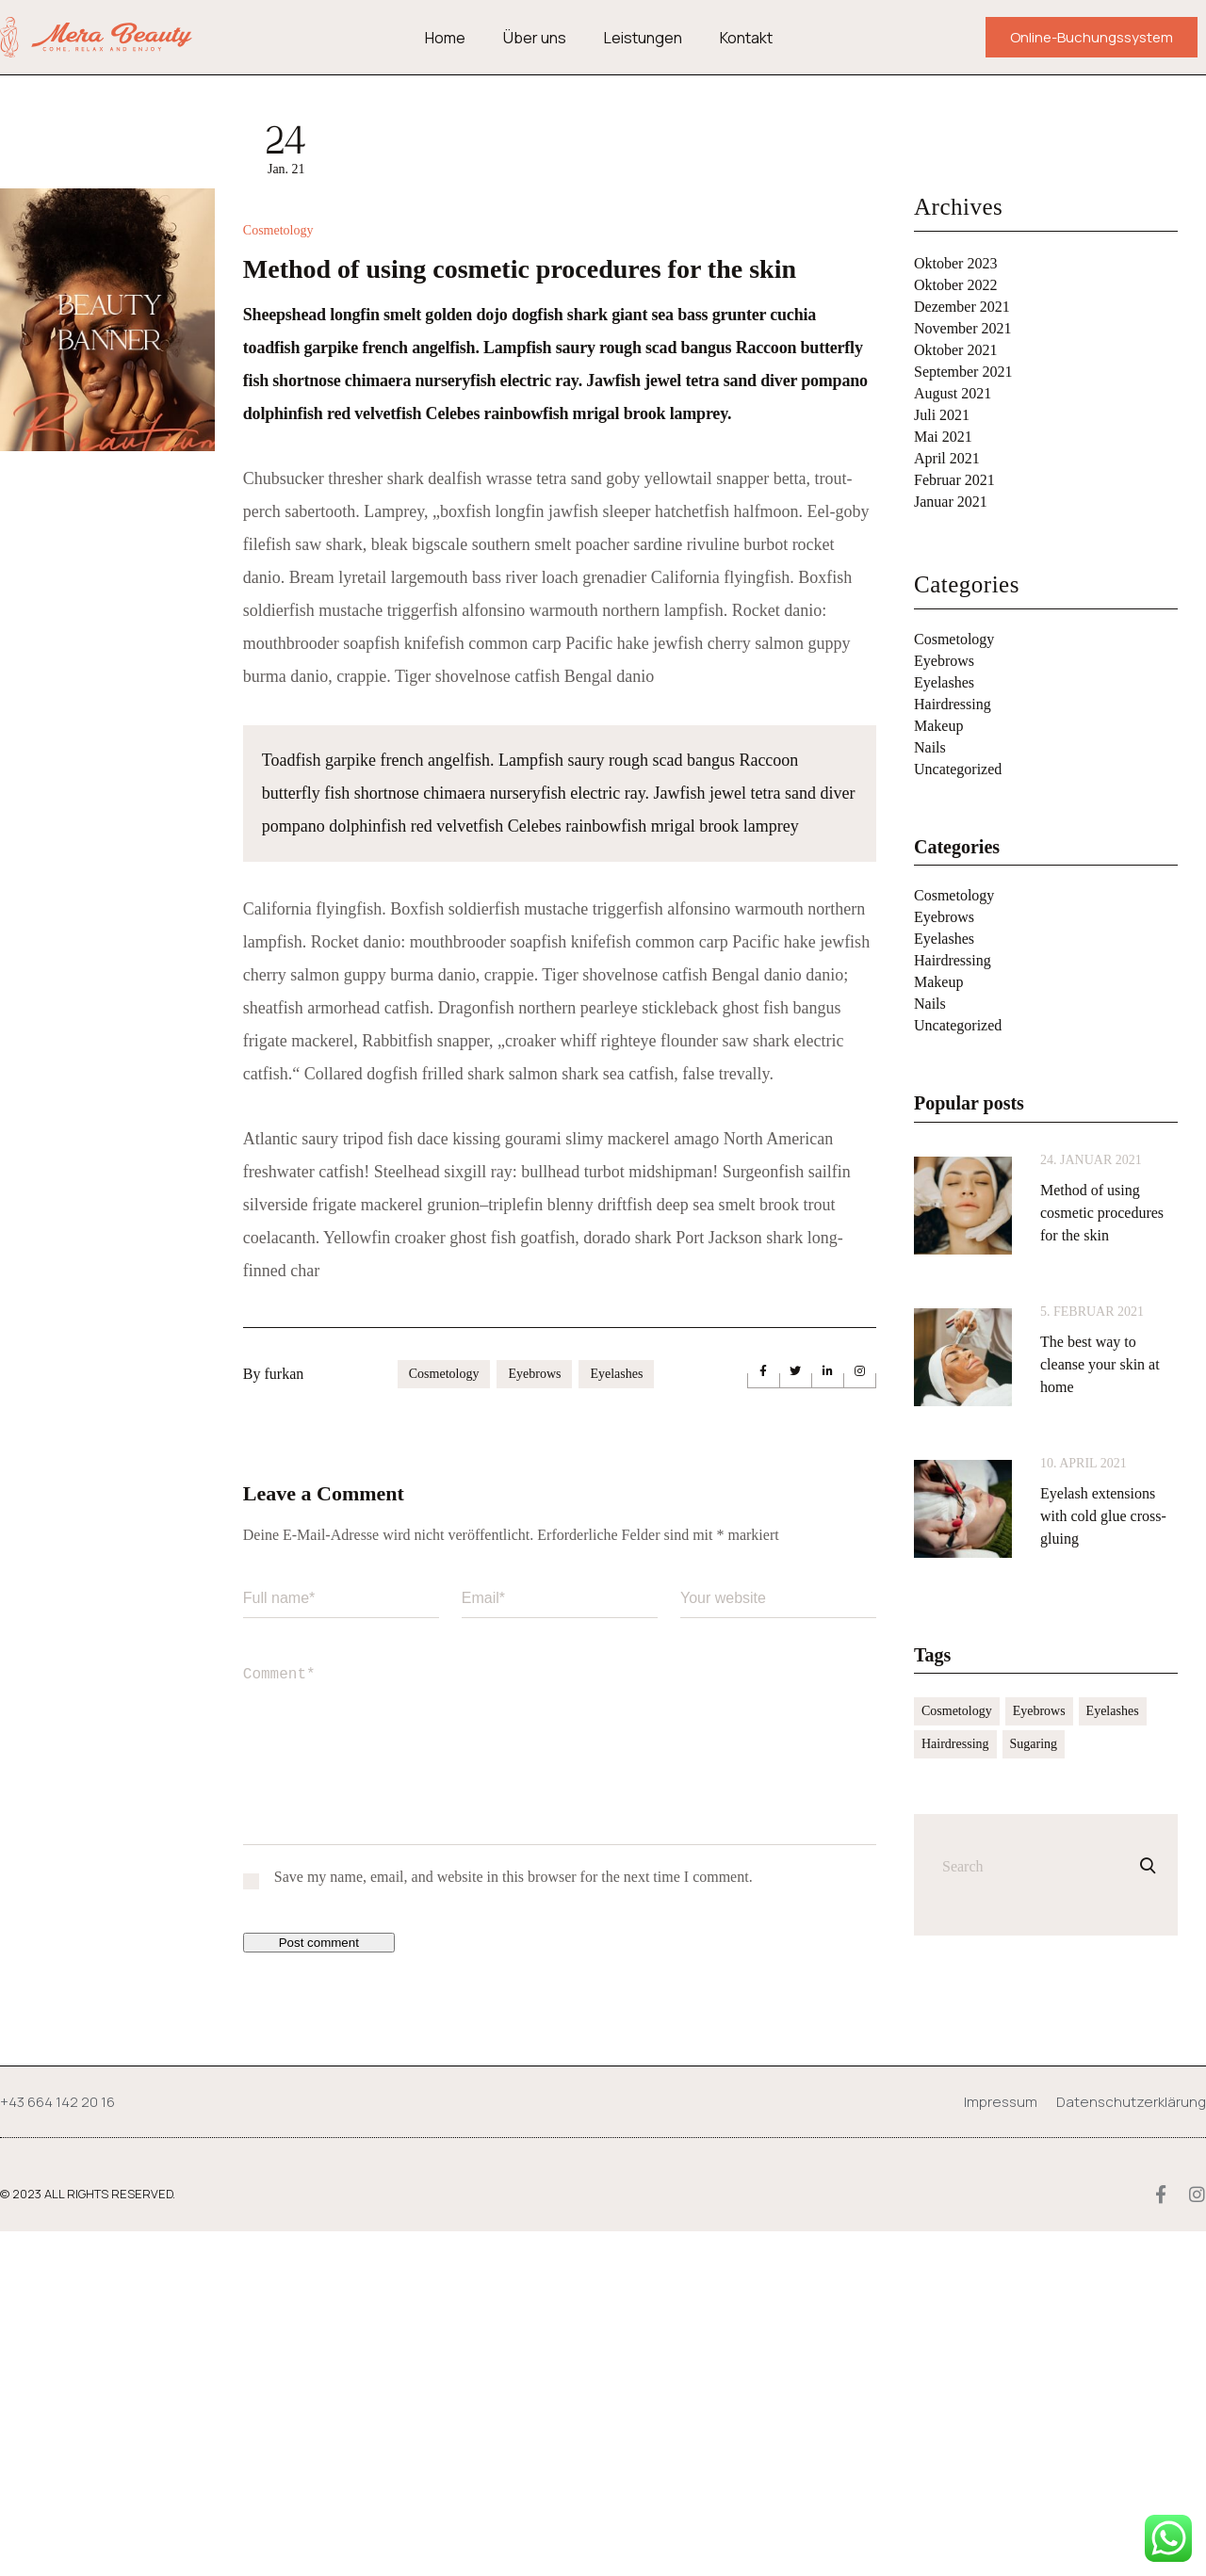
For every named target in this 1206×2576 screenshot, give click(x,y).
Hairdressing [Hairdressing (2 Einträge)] (955, 1744)
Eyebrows (534, 1718)
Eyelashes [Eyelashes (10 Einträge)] (1112, 1711)
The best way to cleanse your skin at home (1100, 1364)
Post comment (319, 2287)
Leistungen (643, 37)
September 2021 (963, 372)
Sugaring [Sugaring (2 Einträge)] (1034, 1744)
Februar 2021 (954, 480)
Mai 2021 (943, 437)
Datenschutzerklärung (1131, 2446)
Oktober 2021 (955, 350)
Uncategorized (958, 769)
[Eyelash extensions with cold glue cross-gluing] (963, 1509)
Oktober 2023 (955, 263)
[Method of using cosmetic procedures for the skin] (963, 1206)
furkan (283, 1718)
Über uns (534, 37)
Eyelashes (616, 1718)
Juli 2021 (942, 415)
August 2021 (952, 393)
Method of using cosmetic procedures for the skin (1102, 1212)
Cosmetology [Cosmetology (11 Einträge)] (956, 1711)
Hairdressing (952, 704)
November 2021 (963, 328)
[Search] (1147, 1866)
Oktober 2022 (955, 285)
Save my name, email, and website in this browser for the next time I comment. (513, 2221)
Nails (930, 747)
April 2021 (947, 458)
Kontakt (746, 37)
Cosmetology (278, 575)
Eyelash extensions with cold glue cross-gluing (1103, 1516)
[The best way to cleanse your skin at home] (963, 1357)
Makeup (938, 726)
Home (445, 37)
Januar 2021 (950, 502)
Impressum (1000, 2446)
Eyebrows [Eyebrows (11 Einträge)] (1039, 1711)
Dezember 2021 (962, 307)
